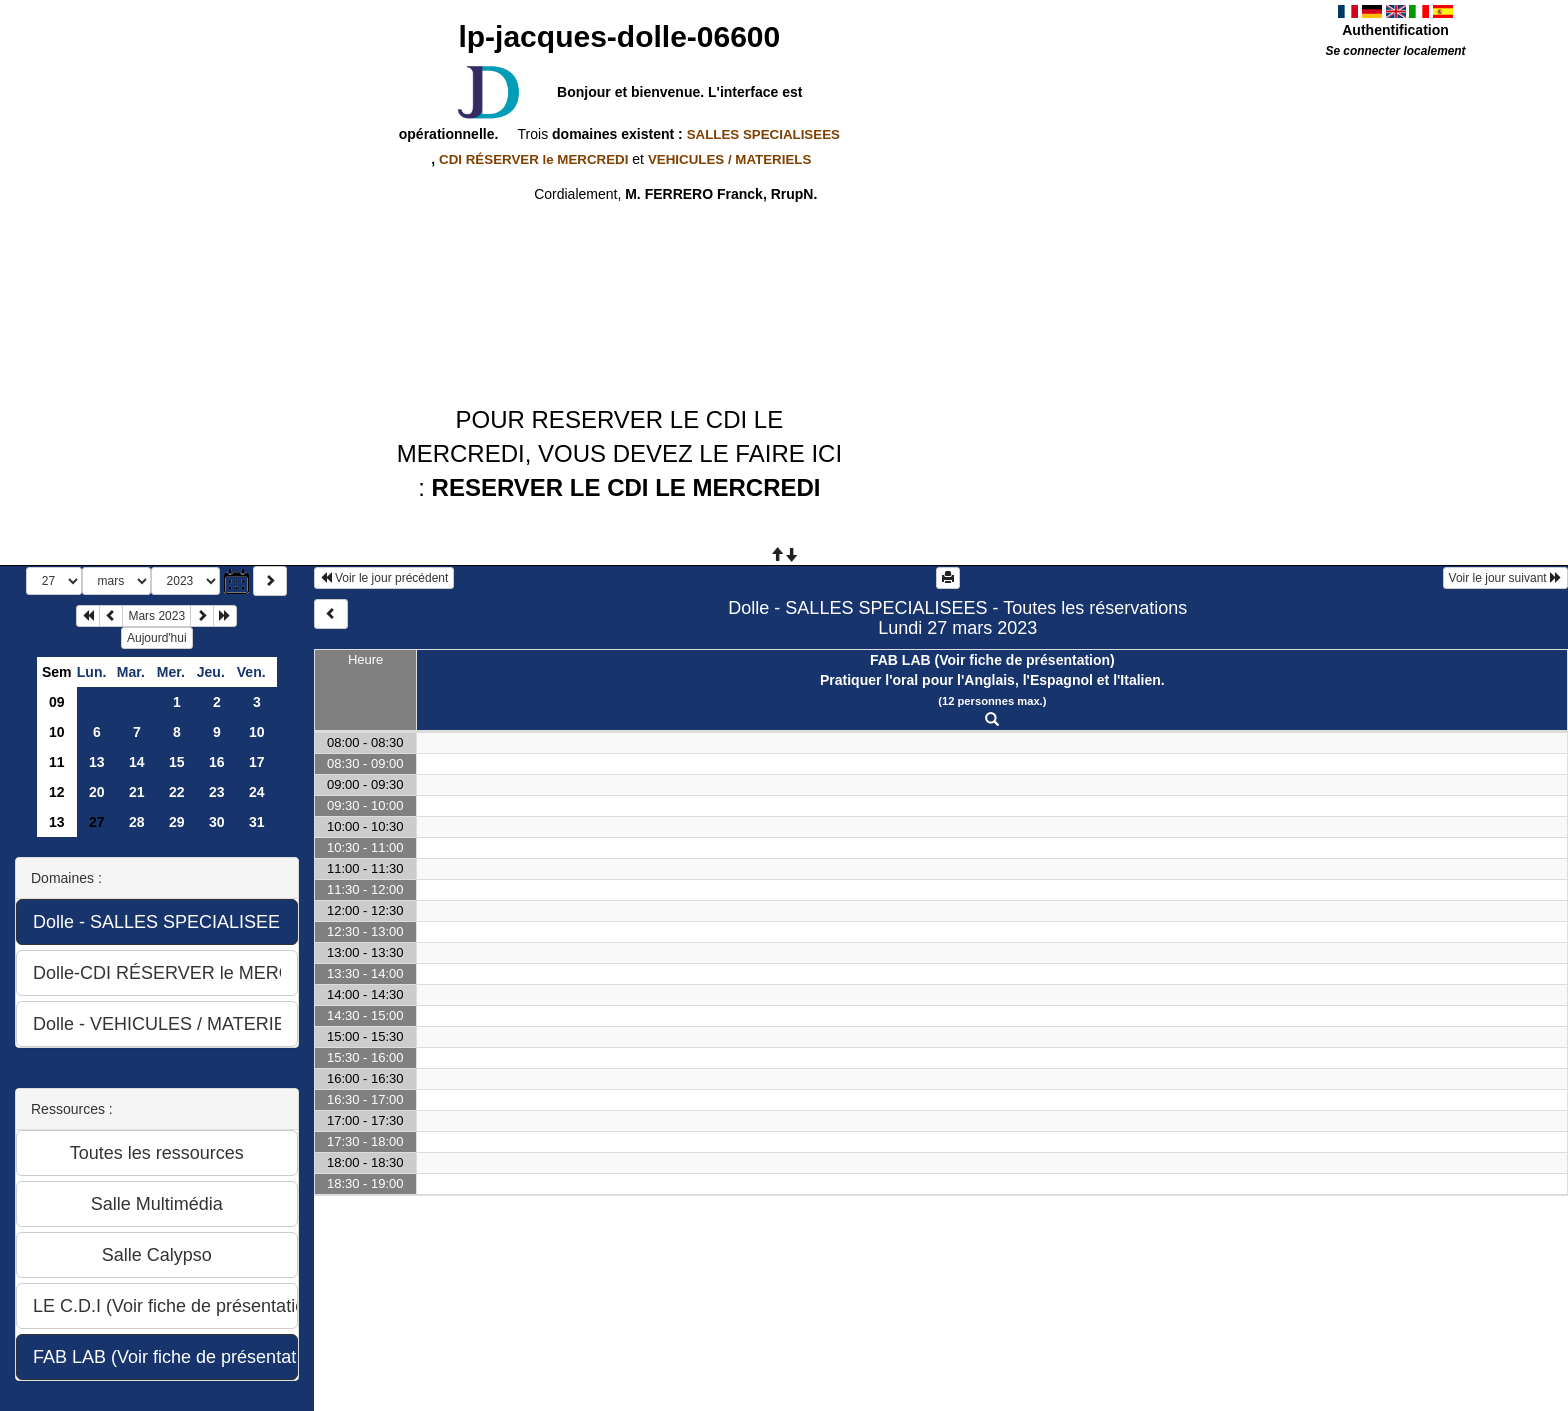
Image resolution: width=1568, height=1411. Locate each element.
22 (177, 792)
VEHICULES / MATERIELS (729, 159)
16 (217, 762)
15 (177, 762)
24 (257, 792)
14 (137, 762)
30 (217, 822)
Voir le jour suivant (1505, 578)
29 (177, 822)
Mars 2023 (156, 616)
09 (57, 702)
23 (217, 792)
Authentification (1395, 30)
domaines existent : (694, 134)
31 (257, 822)
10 (57, 732)
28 (137, 822)
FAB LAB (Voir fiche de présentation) (992, 660)
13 (97, 762)
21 (137, 792)
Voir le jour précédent (384, 578)
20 (97, 792)
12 (57, 792)
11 (57, 762)
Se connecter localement (1395, 51)
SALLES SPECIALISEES (763, 134)
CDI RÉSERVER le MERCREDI (533, 159)
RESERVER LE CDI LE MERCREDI (626, 487)
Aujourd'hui (157, 638)
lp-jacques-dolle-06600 (619, 36)
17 (257, 762)
